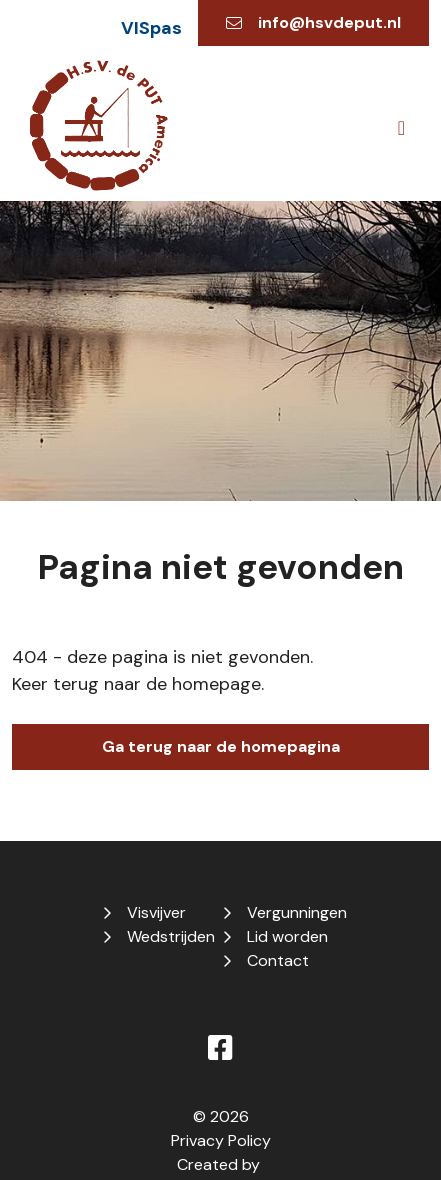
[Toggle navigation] (401, 128)
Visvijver (156, 912)
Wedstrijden (171, 936)
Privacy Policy (221, 1140)
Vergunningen (297, 912)
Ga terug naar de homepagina (221, 746)
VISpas (151, 28)
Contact (278, 960)
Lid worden (287, 936)
